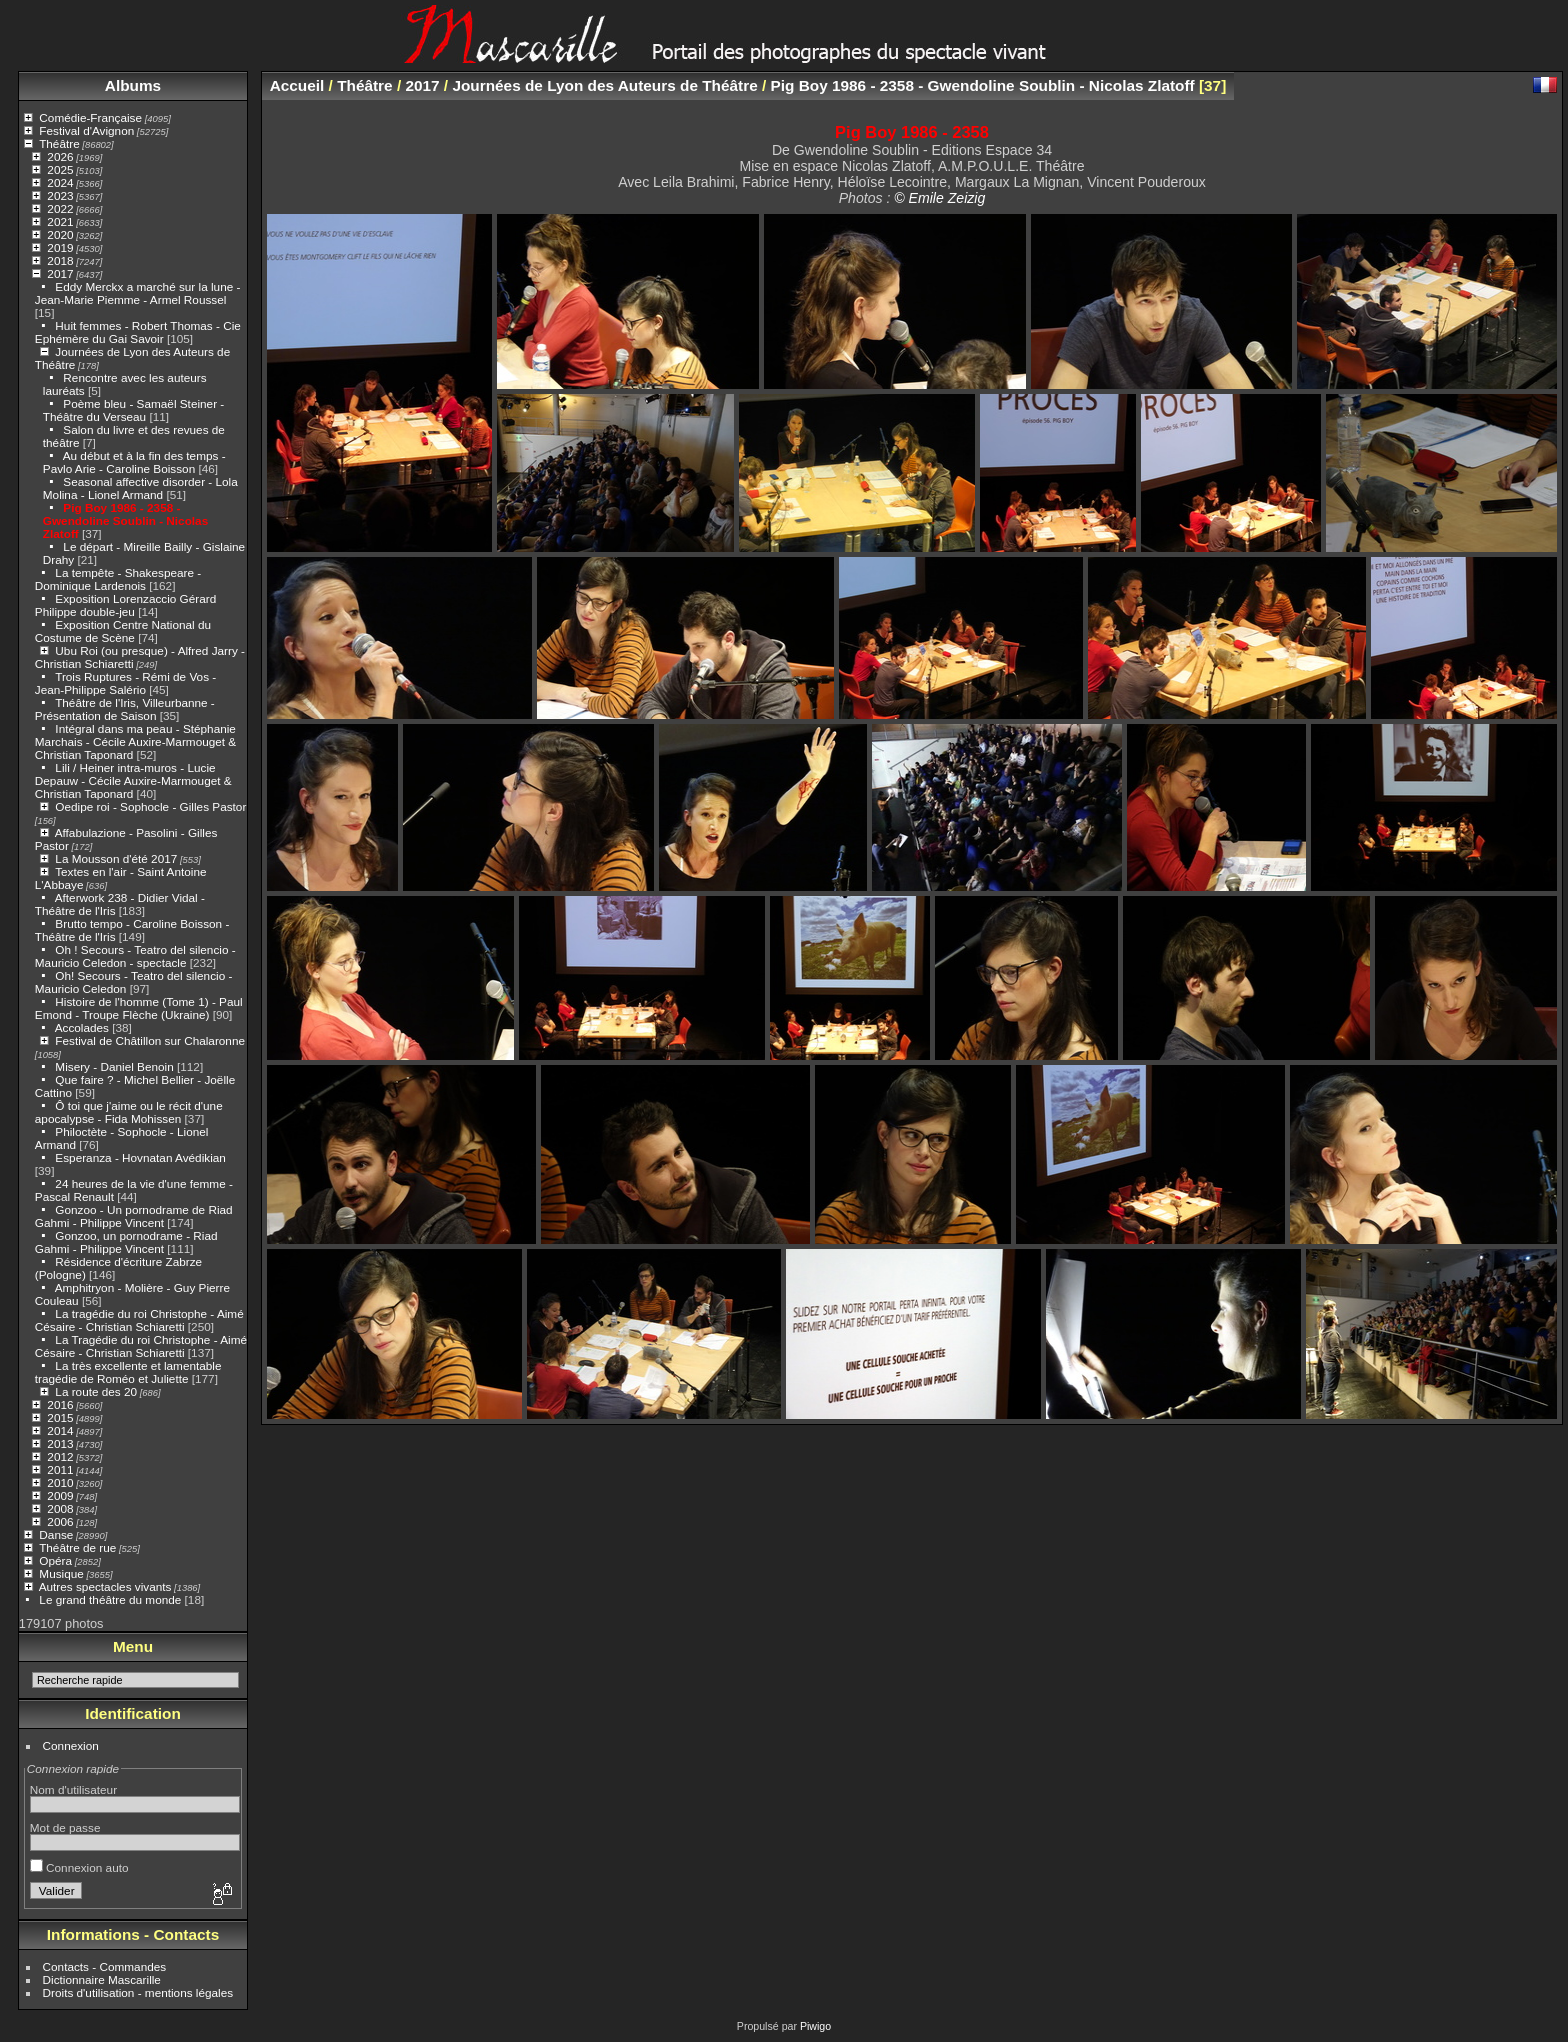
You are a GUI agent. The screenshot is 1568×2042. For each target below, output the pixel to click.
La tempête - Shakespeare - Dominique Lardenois (118, 579)
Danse (56, 1534)
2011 (60, 1469)
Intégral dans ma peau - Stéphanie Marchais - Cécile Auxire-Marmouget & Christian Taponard (135, 741)
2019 (60, 247)
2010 (60, 1482)
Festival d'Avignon (86, 130)
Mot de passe (65, 1827)
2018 (60, 260)
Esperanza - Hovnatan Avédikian (140, 1157)
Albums (133, 85)
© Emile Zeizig (939, 198)
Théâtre (59, 143)
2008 (60, 1508)
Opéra (55, 1560)
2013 (60, 1443)
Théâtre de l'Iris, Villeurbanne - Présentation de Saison (125, 709)
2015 (60, 1417)
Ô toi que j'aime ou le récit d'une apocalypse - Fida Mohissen (129, 1112)
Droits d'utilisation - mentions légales (138, 1992)
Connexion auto (79, 1867)
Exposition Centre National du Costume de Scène (123, 631)
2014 (60, 1430)
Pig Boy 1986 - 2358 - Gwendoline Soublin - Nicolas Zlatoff (125, 520)
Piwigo (815, 2026)
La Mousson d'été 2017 (116, 858)
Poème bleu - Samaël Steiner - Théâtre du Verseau (133, 410)
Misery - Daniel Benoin (114, 1066)
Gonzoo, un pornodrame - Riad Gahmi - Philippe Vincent (126, 1242)
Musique (61, 1573)
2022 (60, 208)
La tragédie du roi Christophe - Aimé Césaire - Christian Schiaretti (139, 1320)
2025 (60, 169)
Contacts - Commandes (105, 1966)
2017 (60, 273)
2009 (60, 1495)
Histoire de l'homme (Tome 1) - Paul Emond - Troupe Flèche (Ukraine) (139, 1008)
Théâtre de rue (77, 1547)
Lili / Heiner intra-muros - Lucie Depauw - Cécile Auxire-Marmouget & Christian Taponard (133, 780)
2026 (60, 156)
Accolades (82, 1027)
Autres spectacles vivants (105, 1586)
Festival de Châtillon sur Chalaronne (150, 1040)
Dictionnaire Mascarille (102, 1979)
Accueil (297, 85)
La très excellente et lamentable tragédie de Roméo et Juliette (128, 1372)
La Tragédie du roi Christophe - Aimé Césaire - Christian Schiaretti (141, 1346)
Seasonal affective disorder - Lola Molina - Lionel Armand (140, 488)
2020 (60, 234)
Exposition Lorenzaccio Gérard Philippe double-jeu (125, 605)
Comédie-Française (90, 117)
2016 (60, 1404)
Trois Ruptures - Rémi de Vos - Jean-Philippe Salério (125, 683)
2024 (60, 182)
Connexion (71, 1745)
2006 (60, 1521)
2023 (60, 195)
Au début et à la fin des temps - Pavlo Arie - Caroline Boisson (134, 462)
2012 (60, 1456)
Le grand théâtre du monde (110, 1599)
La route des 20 (96, 1391)
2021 (60, 221)
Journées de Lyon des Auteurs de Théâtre (604, 85)
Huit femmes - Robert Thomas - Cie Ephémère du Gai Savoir (138, 332)
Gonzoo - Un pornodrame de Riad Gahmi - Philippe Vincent (134, 1216)
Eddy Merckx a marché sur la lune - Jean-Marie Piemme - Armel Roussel (138, 293)
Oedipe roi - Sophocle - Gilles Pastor (150, 806)
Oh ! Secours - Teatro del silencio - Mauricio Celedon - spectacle (135, 956)
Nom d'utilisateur (73, 1789)
